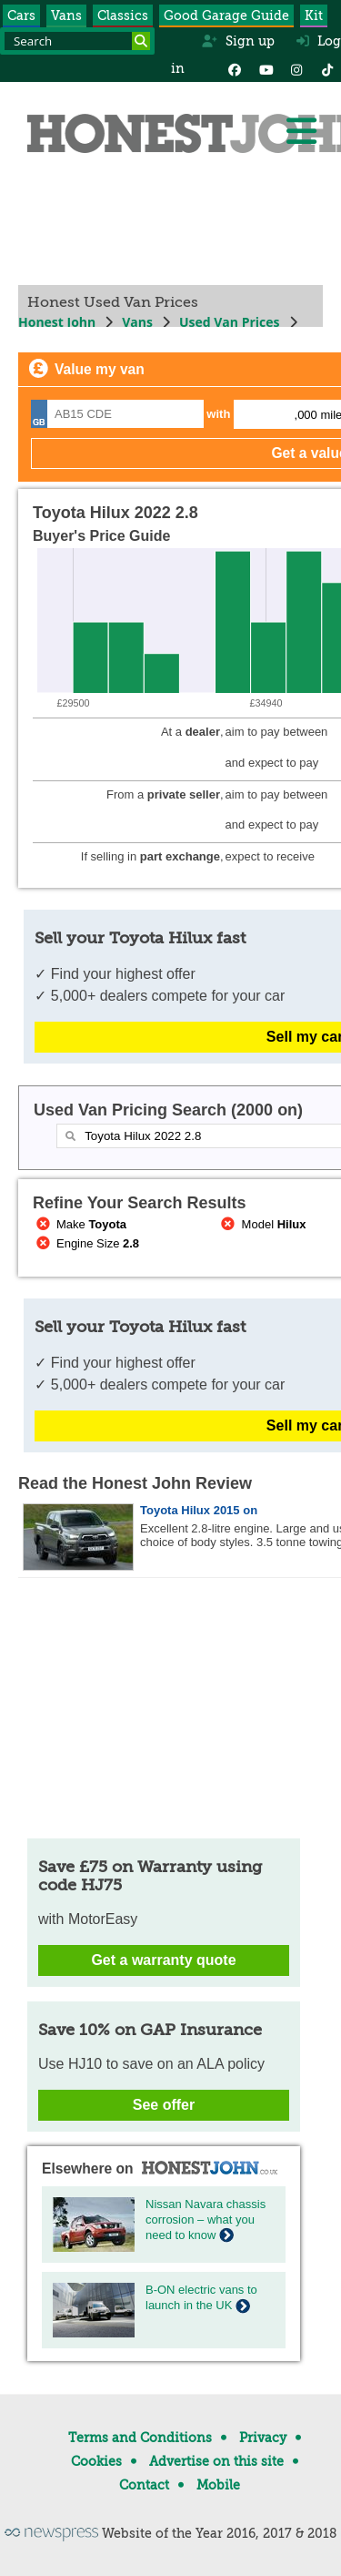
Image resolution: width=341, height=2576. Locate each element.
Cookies (96, 2461)
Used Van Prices (229, 322)
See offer (164, 2105)
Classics (122, 15)
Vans (66, 15)
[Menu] (301, 131)
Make (79, 1224)
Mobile (218, 2485)
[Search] (141, 41)
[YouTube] (265, 68)
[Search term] (77, 41)
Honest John (56, 322)
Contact (144, 2485)
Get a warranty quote (163, 1960)
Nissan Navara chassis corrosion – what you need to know (205, 2219)
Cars (21, 15)
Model (262, 1224)
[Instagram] (296, 68)
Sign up (238, 41)
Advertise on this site (216, 2461)
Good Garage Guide (226, 15)
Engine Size (86, 1243)
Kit (314, 15)
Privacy (262, 2437)
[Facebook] (234, 68)
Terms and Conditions (140, 2437)
